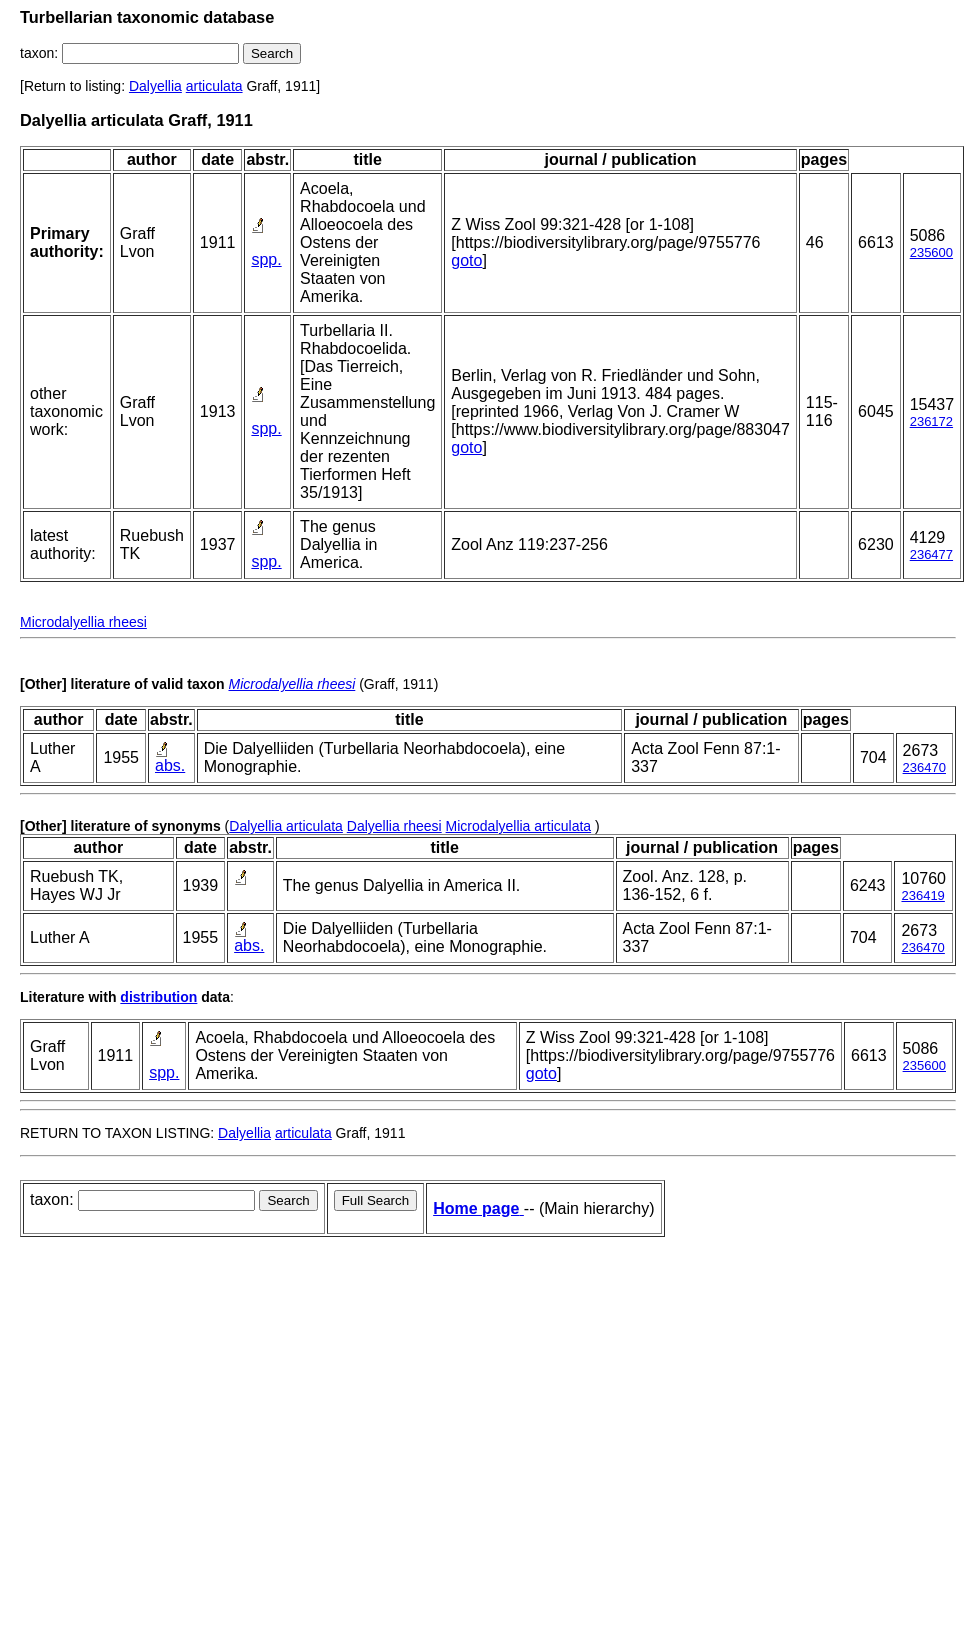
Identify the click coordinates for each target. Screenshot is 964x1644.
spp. (266, 259)
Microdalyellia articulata (519, 826)
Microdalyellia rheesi (83, 622)
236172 (931, 421)
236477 (931, 554)
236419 (922, 895)
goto (466, 260)
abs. (170, 765)
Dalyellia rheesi (394, 826)
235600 (931, 252)
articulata (214, 86)
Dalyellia (155, 86)
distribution (158, 997)
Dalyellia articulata (286, 826)
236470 (924, 767)
